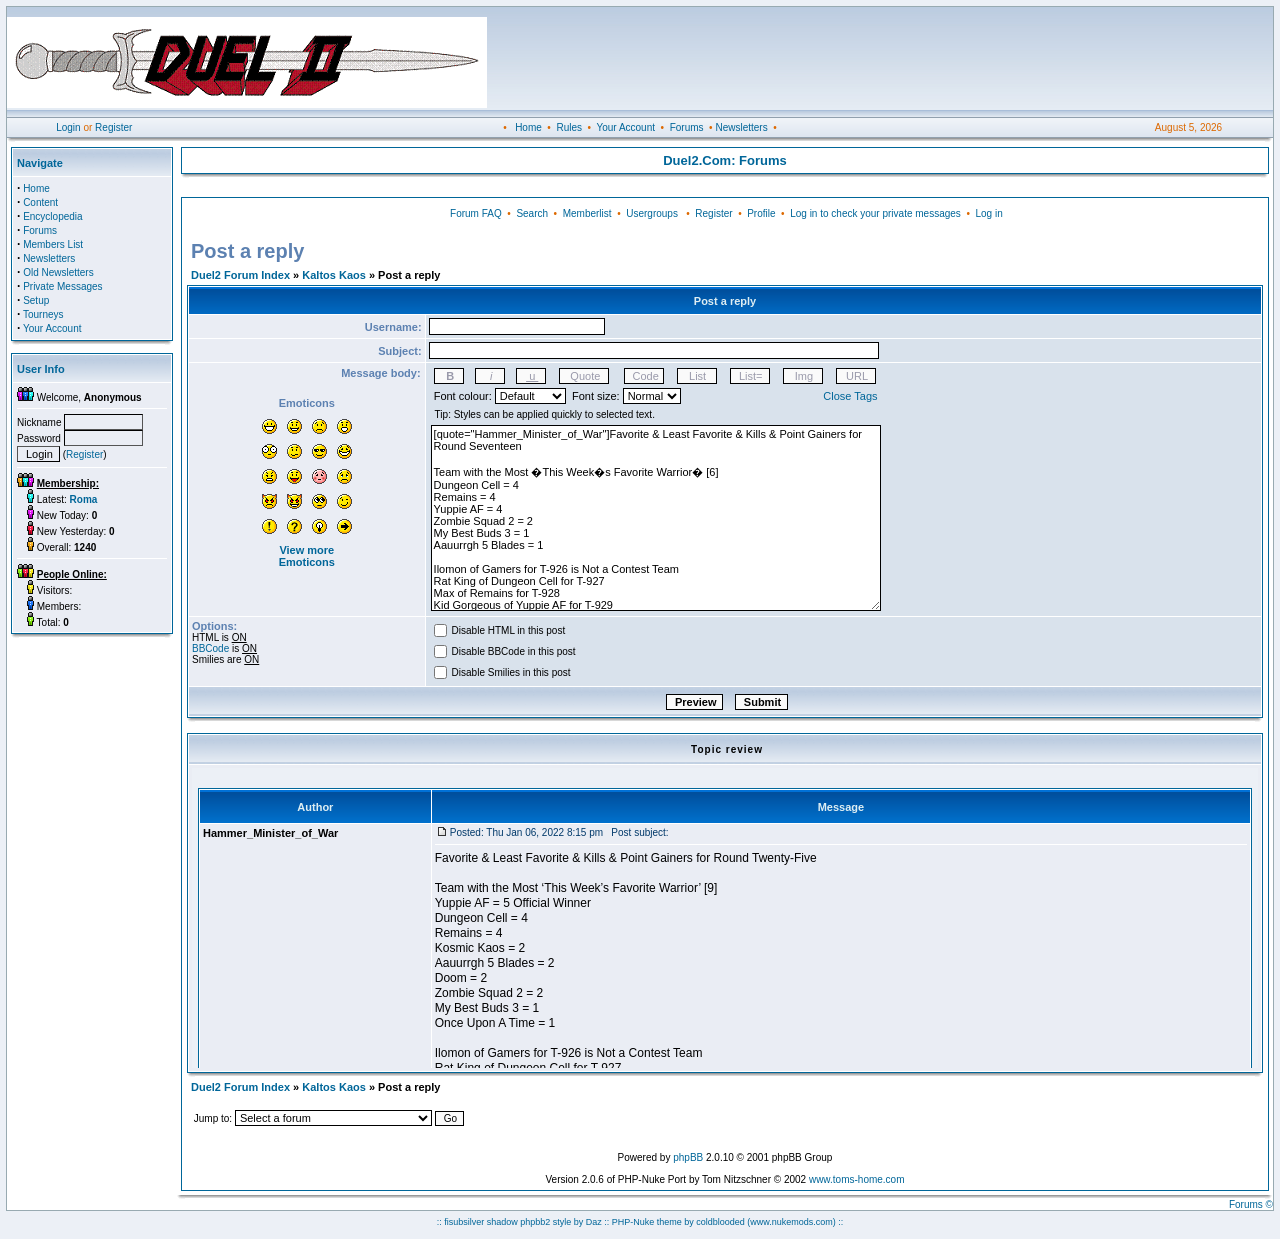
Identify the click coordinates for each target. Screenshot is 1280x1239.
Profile (761, 213)
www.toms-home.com (857, 1179)
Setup (36, 300)
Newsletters (741, 127)
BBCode (210, 648)
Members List (53, 244)
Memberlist (587, 213)
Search (532, 213)
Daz (594, 1222)
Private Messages (62, 286)
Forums (687, 127)
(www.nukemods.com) (791, 1222)
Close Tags (850, 396)
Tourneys (43, 314)
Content (40, 202)
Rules (569, 127)
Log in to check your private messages (875, 213)
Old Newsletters (58, 272)
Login (68, 127)
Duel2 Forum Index (240, 275)
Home (528, 127)
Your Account (625, 127)
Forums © (1251, 1204)
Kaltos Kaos (334, 275)
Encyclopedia (52, 216)
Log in (988, 213)
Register (113, 127)
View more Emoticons (307, 556)
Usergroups (652, 213)
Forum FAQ (476, 213)
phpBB (688, 1157)
